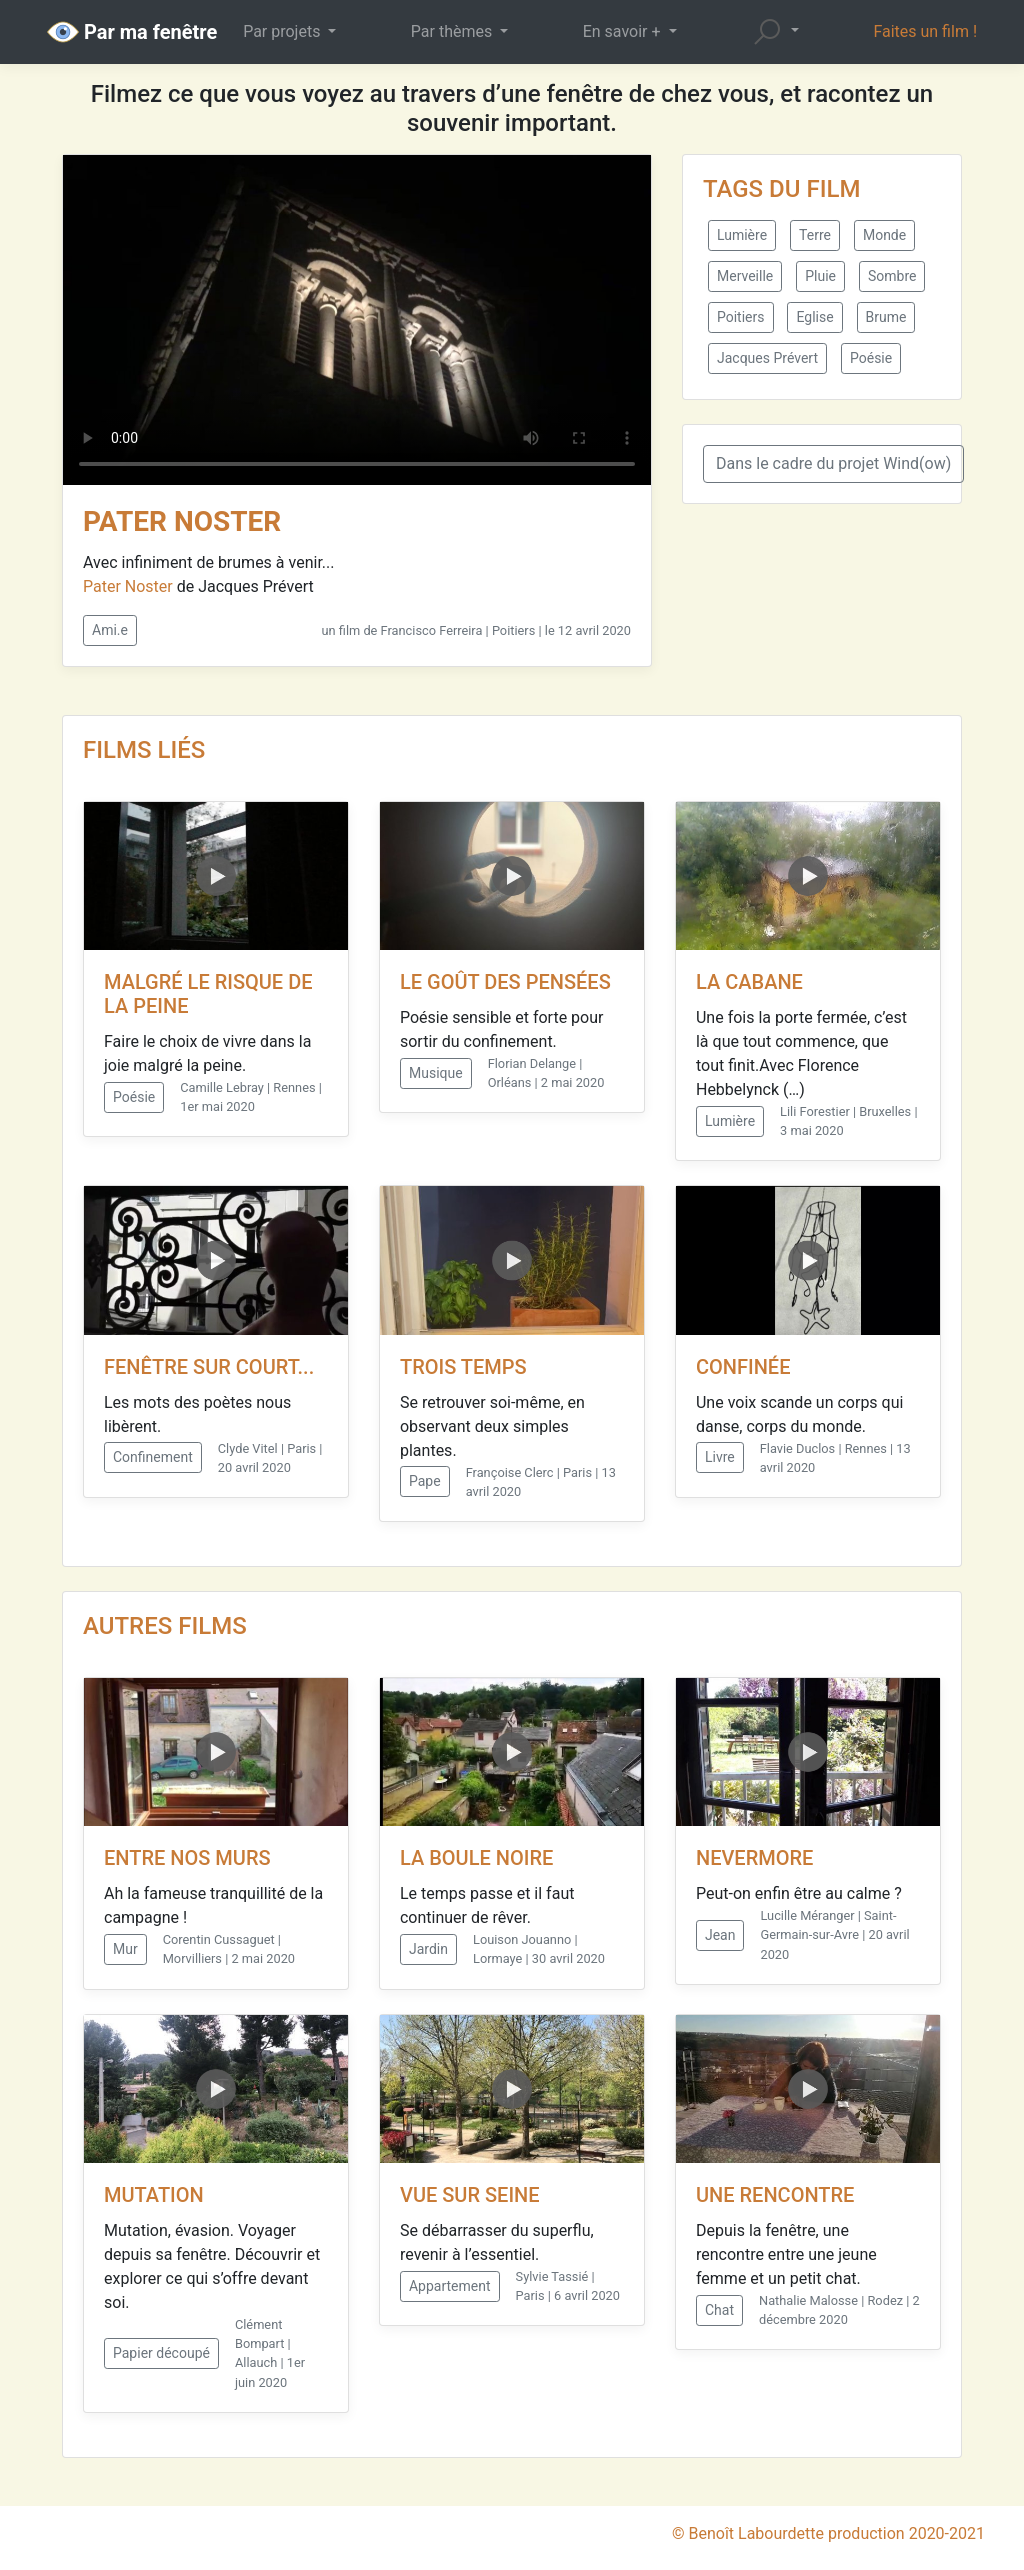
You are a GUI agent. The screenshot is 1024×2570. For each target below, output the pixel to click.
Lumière (742, 235)
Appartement (450, 2286)
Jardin (428, 1949)
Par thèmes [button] (453, 31)
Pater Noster (128, 586)
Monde (884, 235)
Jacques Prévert (767, 358)
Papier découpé (161, 2353)
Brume (886, 317)
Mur (125, 1949)
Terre (815, 235)
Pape (425, 1481)
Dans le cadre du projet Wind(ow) (833, 463)
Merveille (745, 276)
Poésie (871, 358)
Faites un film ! (925, 31)
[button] (775, 32)
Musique (436, 1073)
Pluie (820, 276)
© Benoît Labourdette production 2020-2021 (828, 2533)
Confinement (153, 1457)
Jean (720, 1935)
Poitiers (741, 317)
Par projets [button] (283, 31)
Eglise (814, 317)
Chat (719, 2310)
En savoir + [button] (624, 31)
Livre (720, 1457)
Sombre (892, 276)
